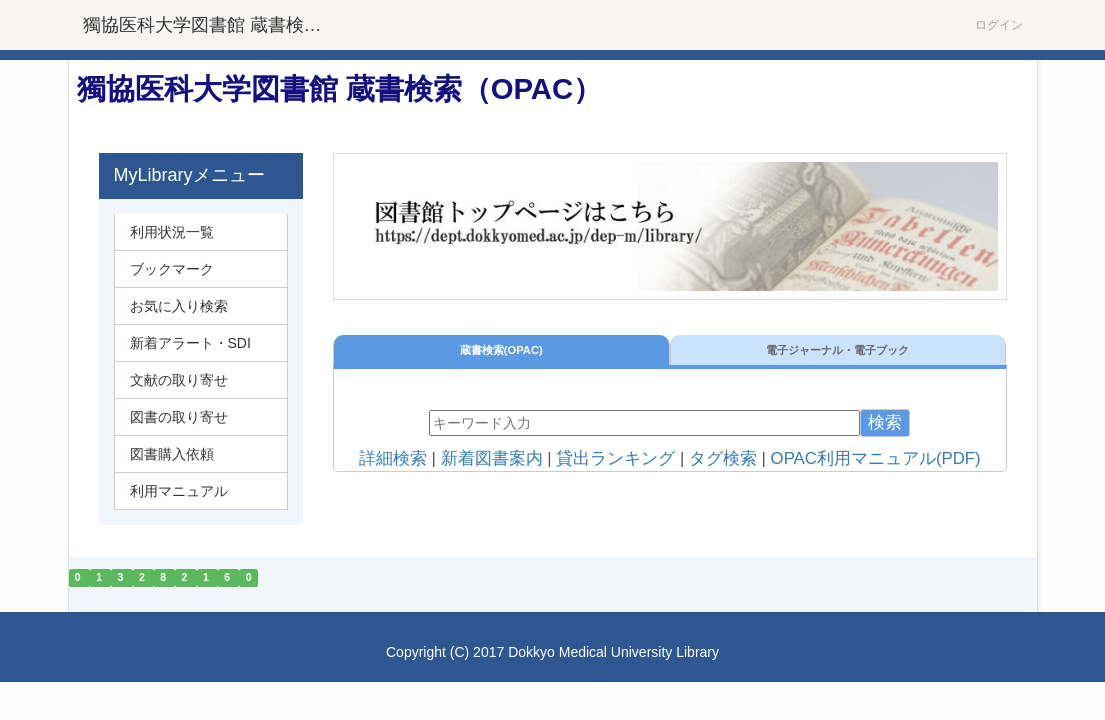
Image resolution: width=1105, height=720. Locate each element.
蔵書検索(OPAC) (501, 350)
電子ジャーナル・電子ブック (837, 350)
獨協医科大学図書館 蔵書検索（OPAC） (215, 25)
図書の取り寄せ (179, 417)
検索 (885, 422)
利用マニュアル (179, 491)
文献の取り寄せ (179, 380)
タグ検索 (723, 458)
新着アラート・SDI (190, 343)
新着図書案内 (492, 458)
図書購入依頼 (172, 454)
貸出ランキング (615, 458)
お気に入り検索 (179, 306)
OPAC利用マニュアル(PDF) (876, 458)
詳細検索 (393, 458)
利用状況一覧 (172, 232)
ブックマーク (172, 269)
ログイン (999, 25)
